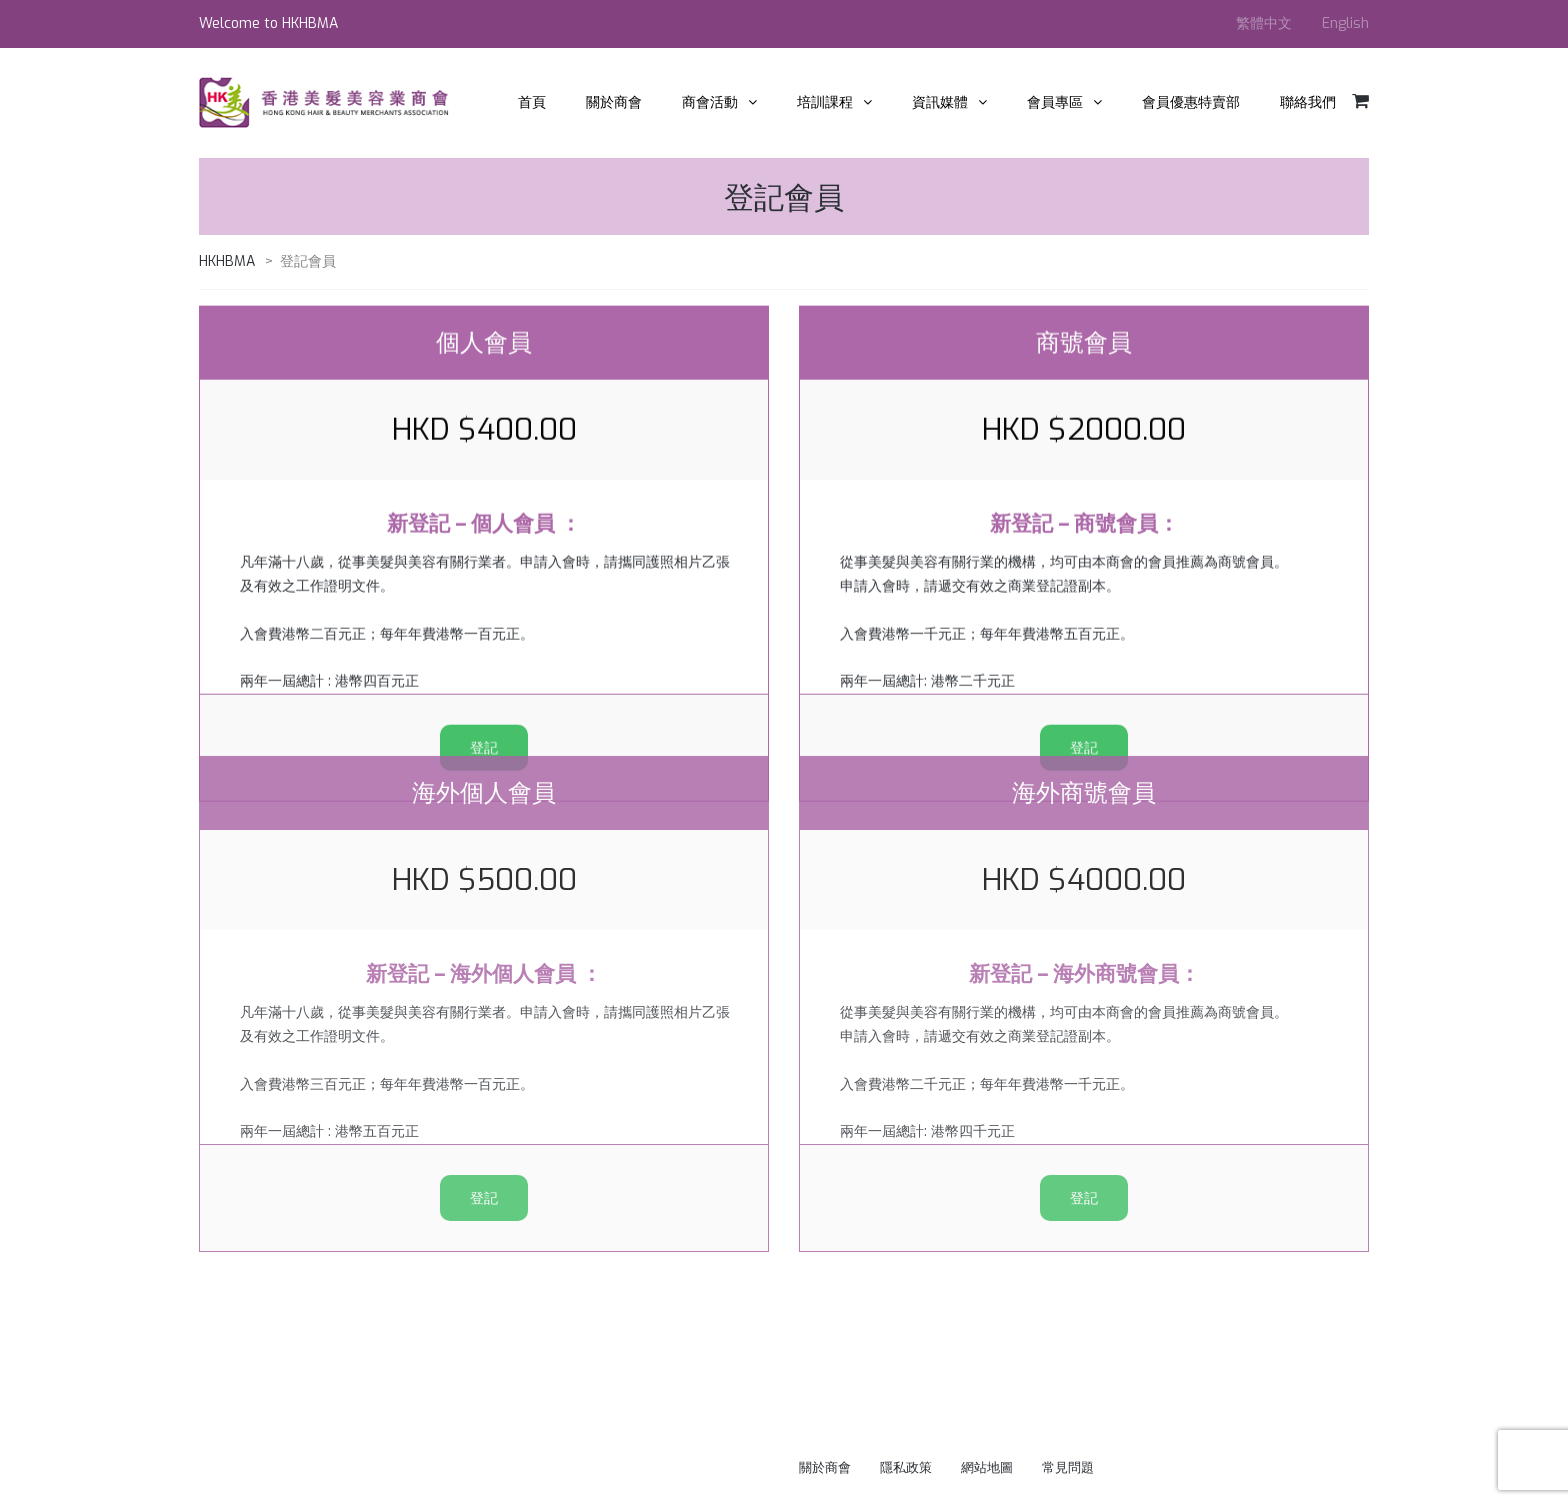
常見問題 (1068, 1467)
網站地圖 (987, 1467)
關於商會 (825, 1467)
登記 (484, 1046)
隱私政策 (906, 1467)
